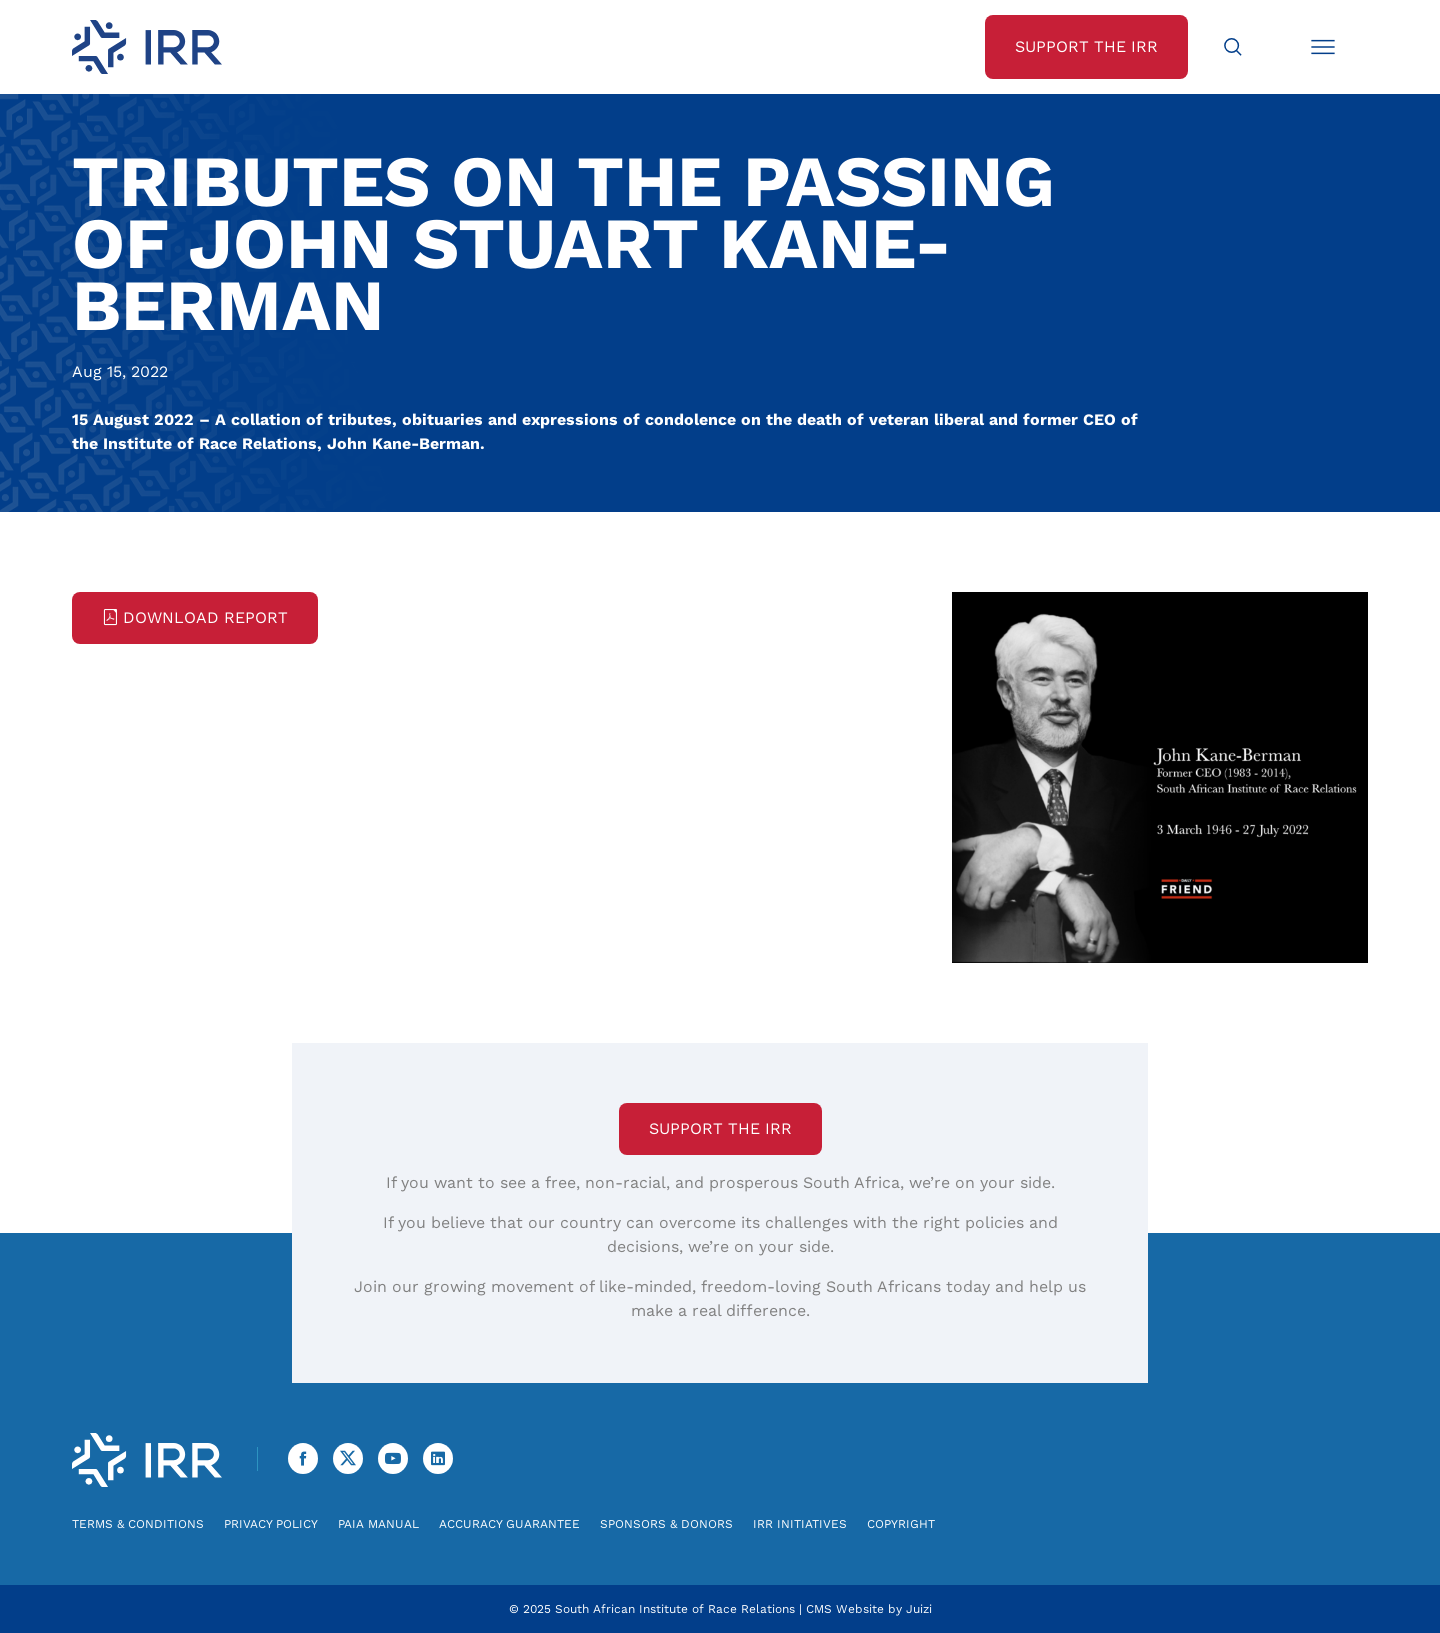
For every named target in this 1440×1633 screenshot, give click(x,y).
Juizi (919, 1609)
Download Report (195, 617)
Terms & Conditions (138, 1524)
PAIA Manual (378, 1524)
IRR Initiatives (800, 1524)
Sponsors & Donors (666, 1524)
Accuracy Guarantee (509, 1524)
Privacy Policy (271, 1524)
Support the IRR (720, 1128)
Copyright (901, 1524)
